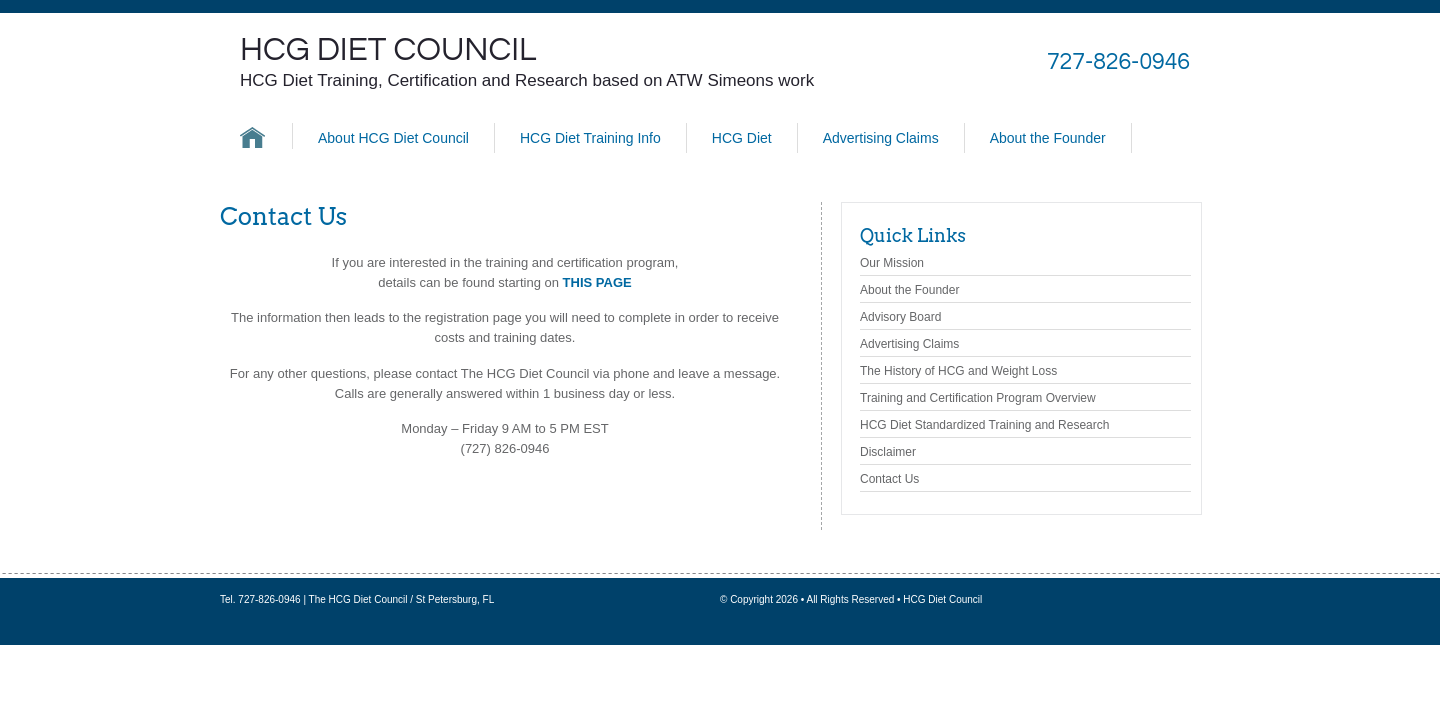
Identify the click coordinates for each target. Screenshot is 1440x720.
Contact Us (889, 479)
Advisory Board (900, 317)
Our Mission (892, 263)
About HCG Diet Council (393, 138)
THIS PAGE (597, 282)
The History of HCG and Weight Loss (958, 371)
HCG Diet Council (388, 50)
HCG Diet (742, 138)
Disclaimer (888, 452)
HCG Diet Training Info (590, 138)
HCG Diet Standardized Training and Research (984, 425)
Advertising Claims (881, 138)
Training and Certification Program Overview (978, 398)
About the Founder (1048, 138)
